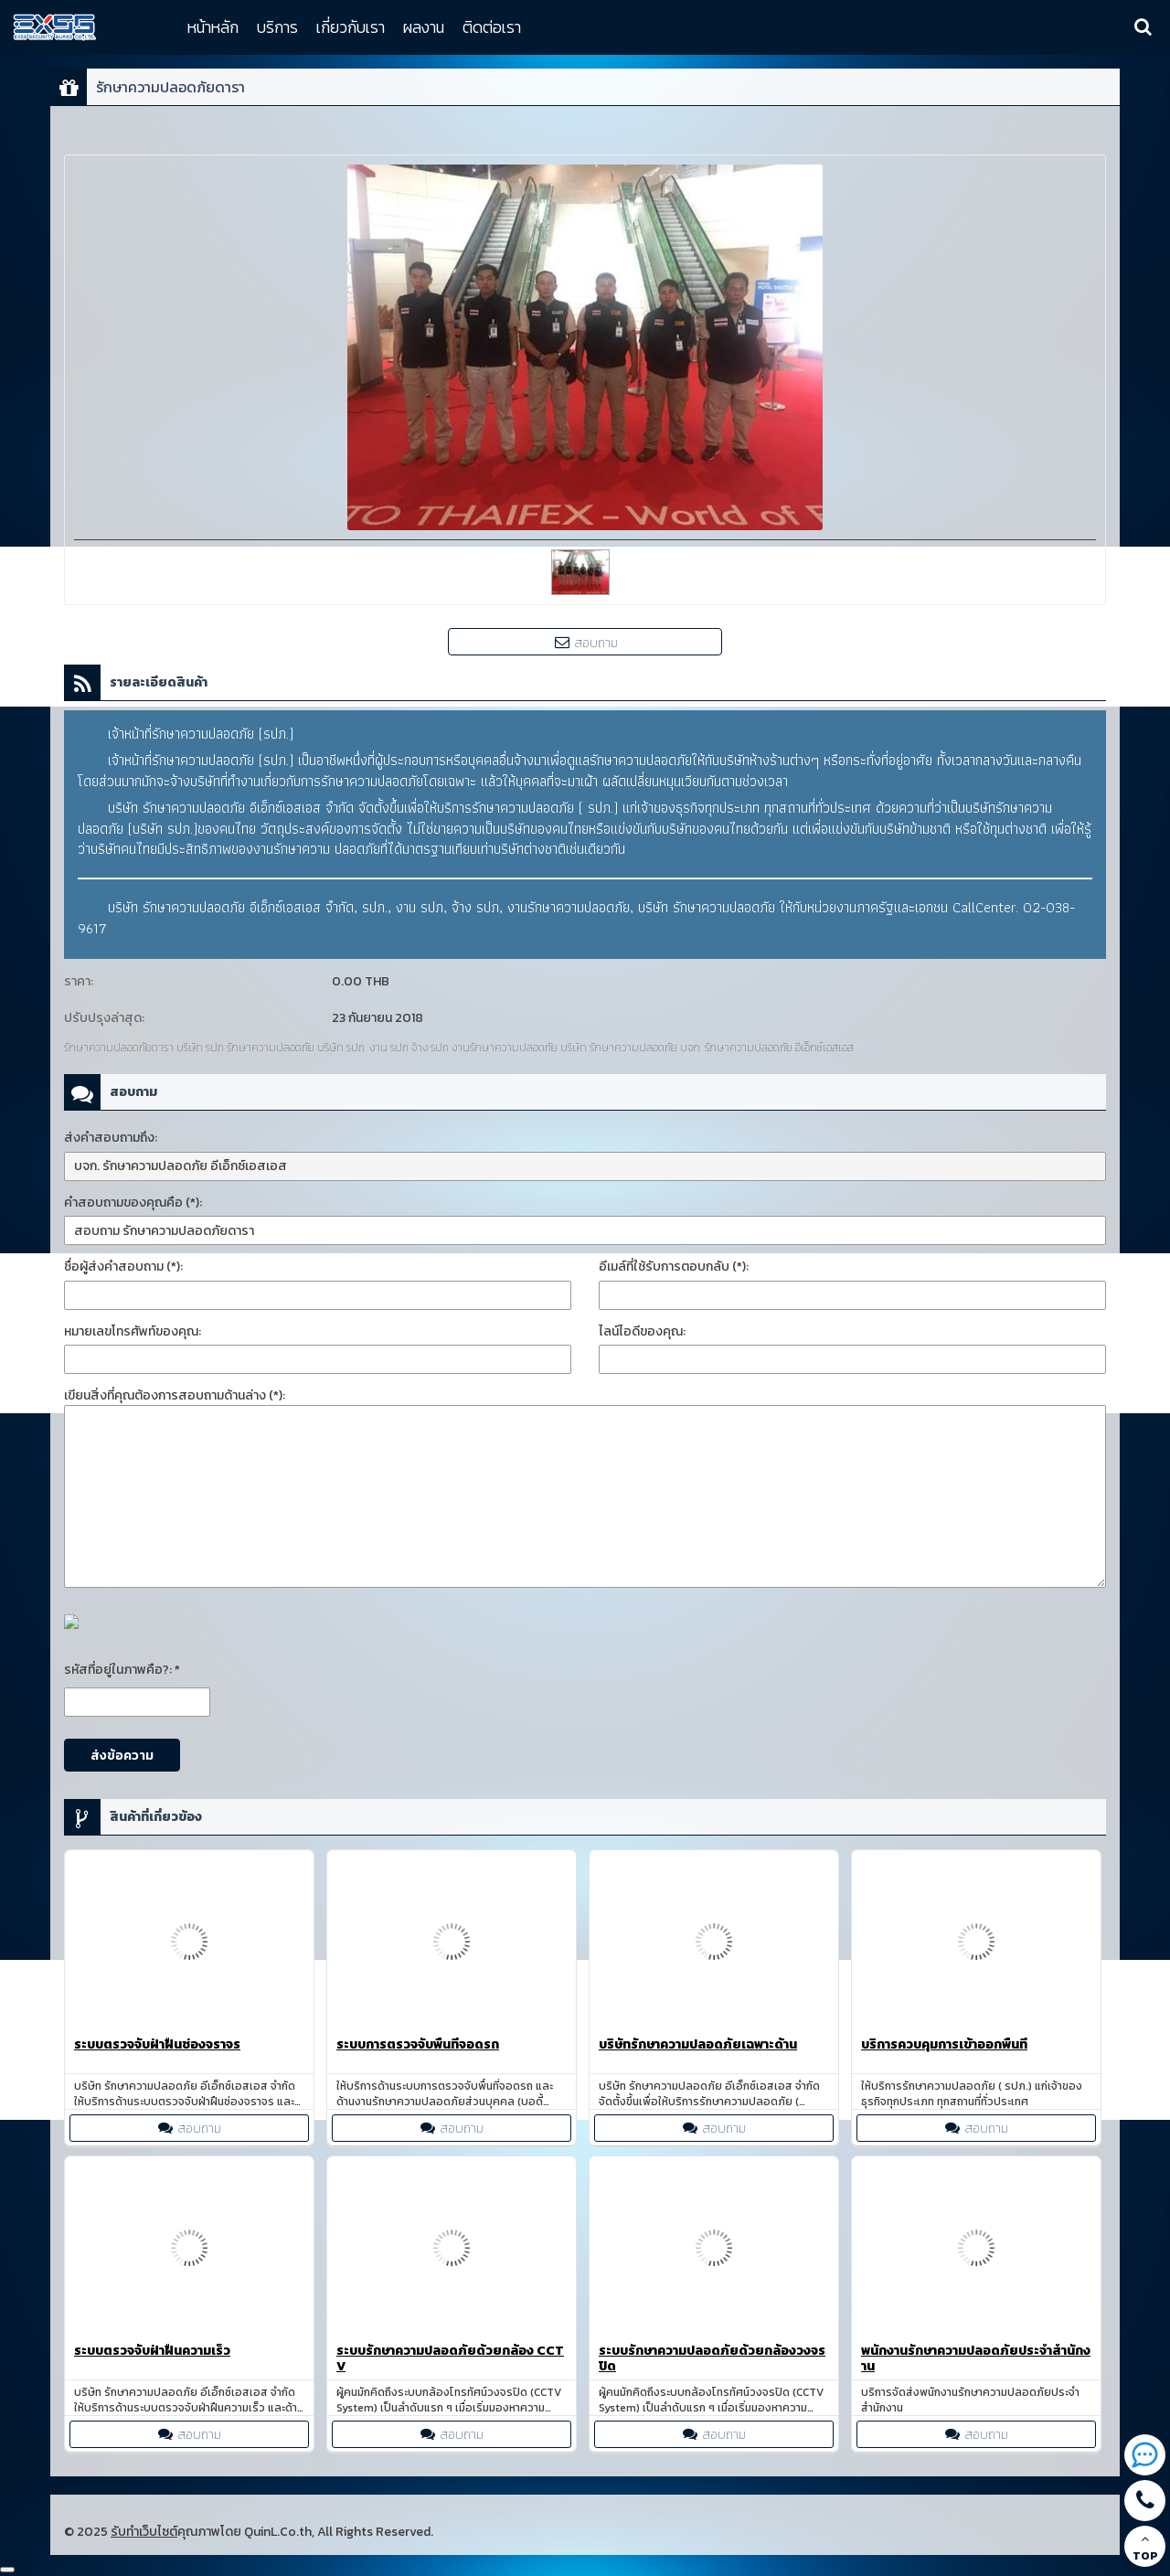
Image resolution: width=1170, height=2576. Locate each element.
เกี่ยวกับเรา (350, 27)
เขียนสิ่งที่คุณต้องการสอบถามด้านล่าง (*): (174, 1395)
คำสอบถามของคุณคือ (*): (133, 1202)
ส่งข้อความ (122, 1755)
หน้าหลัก (213, 27)
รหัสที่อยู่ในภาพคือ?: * (122, 1669)
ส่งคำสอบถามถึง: (110, 1137)
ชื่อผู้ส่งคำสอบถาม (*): (123, 1266)
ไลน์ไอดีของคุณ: (642, 1331)
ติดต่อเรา (492, 27)
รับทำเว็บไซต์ (144, 2531)
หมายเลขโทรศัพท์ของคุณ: (132, 1331)
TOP (1145, 2548)
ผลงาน (423, 27)
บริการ (277, 27)
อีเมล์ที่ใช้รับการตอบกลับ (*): (674, 1266)
